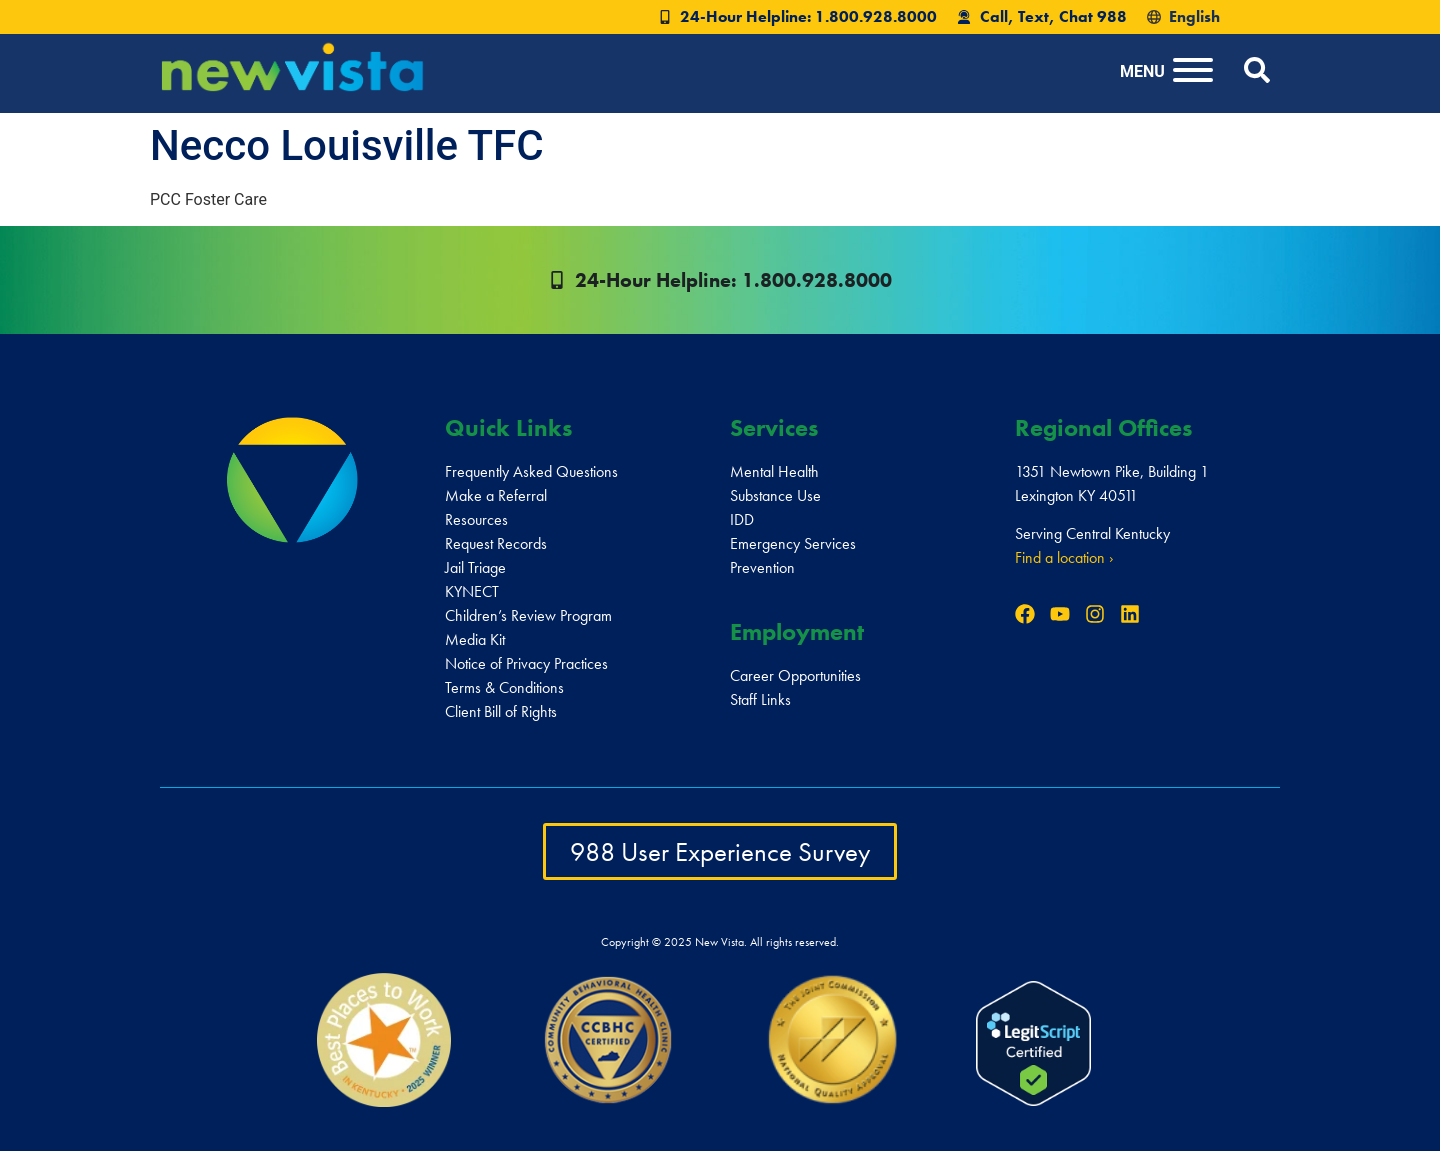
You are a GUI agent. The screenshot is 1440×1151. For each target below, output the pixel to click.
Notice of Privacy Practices (526, 663)
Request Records (496, 543)
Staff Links (760, 699)
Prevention (762, 567)
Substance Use (775, 495)
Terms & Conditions (504, 687)
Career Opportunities (795, 675)
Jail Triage (475, 567)
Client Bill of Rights (501, 711)
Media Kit (475, 639)
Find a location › (1064, 557)
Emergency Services (793, 543)
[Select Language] (1229, 17)
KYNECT (472, 591)
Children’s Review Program (528, 615)
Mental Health (774, 471)
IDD (742, 519)
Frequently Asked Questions (531, 471)
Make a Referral (496, 495)
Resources (476, 519)
